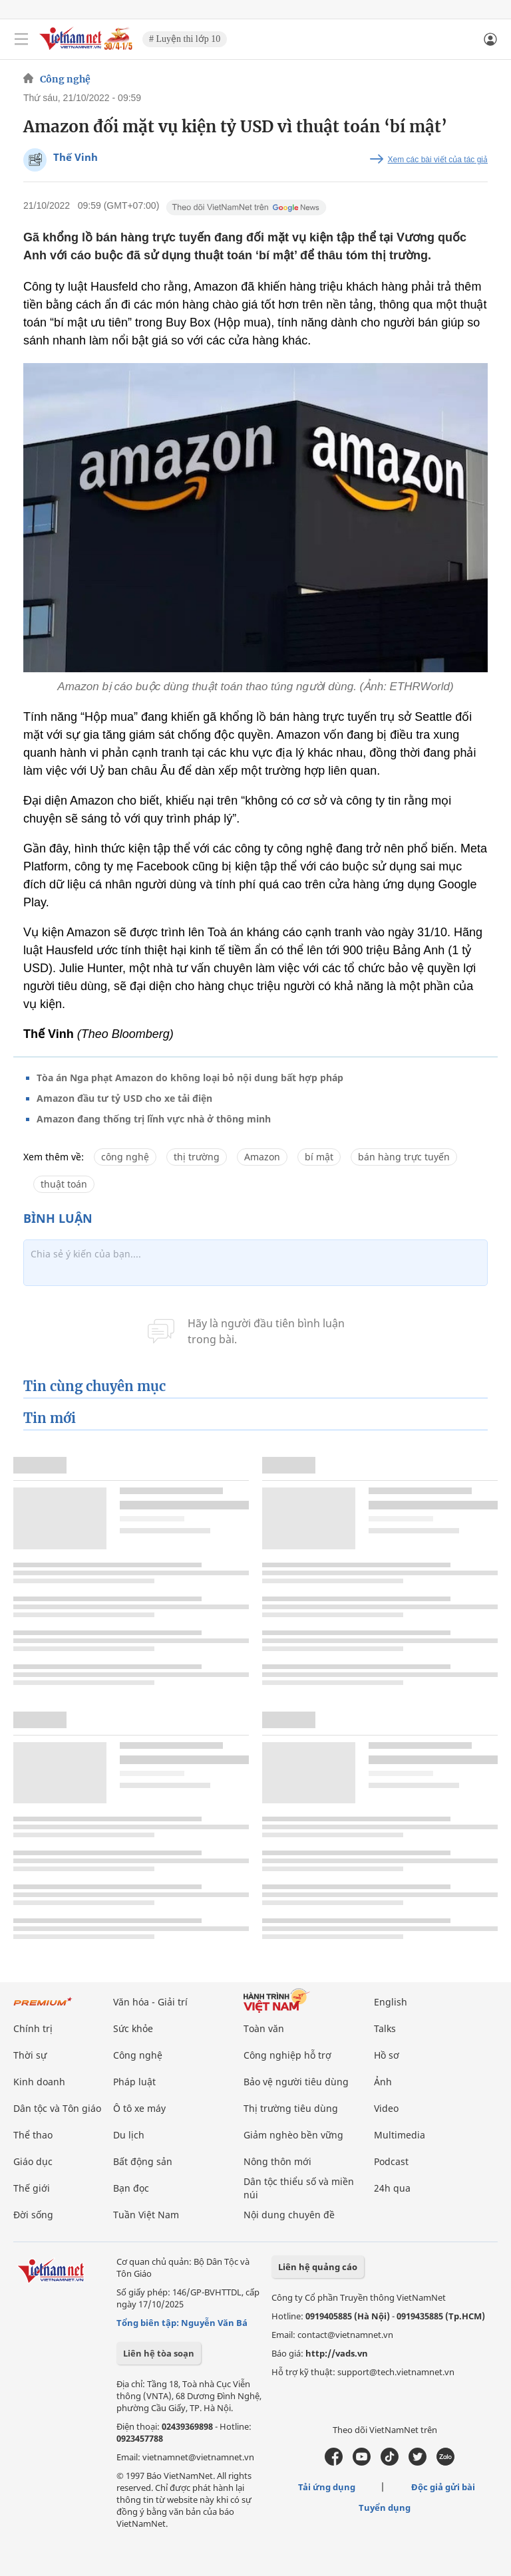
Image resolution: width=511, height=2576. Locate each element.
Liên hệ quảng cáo (317, 2267)
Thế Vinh (75, 157)
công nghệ (125, 1156)
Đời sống (33, 2214)
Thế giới (31, 2188)
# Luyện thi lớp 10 (184, 39)
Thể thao (33, 2134)
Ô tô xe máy (139, 2108)
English (390, 2002)
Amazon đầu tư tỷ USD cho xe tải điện (124, 1098)
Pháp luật (134, 2081)
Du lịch (128, 2134)
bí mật (319, 1156)
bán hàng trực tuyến (404, 1156)
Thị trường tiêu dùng (291, 2108)
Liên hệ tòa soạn (158, 2353)
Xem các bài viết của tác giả (438, 159)
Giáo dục (33, 2161)
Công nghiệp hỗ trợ (287, 2055)
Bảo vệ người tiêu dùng (296, 2081)
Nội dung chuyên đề (289, 2214)
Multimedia (399, 2134)
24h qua (392, 2188)
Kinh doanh (39, 2081)
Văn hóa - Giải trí (150, 2002)
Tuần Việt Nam (146, 2214)
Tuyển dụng (385, 2507)
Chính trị (33, 2028)
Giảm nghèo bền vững (293, 2134)
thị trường (197, 1156)
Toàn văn (264, 2028)
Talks (385, 2028)
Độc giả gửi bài (443, 2487)
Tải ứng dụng (326, 2487)
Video (386, 2108)
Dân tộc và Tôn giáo (57, 2108)
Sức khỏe (133, 2028)
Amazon (262, 1156)
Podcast (391, 2161)
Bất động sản (142, 2161)
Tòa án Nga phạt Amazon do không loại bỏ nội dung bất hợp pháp (190, 1077)
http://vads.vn (336, 2353)
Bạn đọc (131, 2188)
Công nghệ (65, 79)
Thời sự (30, 2055)
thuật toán (64, 1184)
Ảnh (383, 2081)
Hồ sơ (386, 2055)
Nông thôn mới (277, 2161)
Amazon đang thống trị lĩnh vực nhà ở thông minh (154, 1118)
